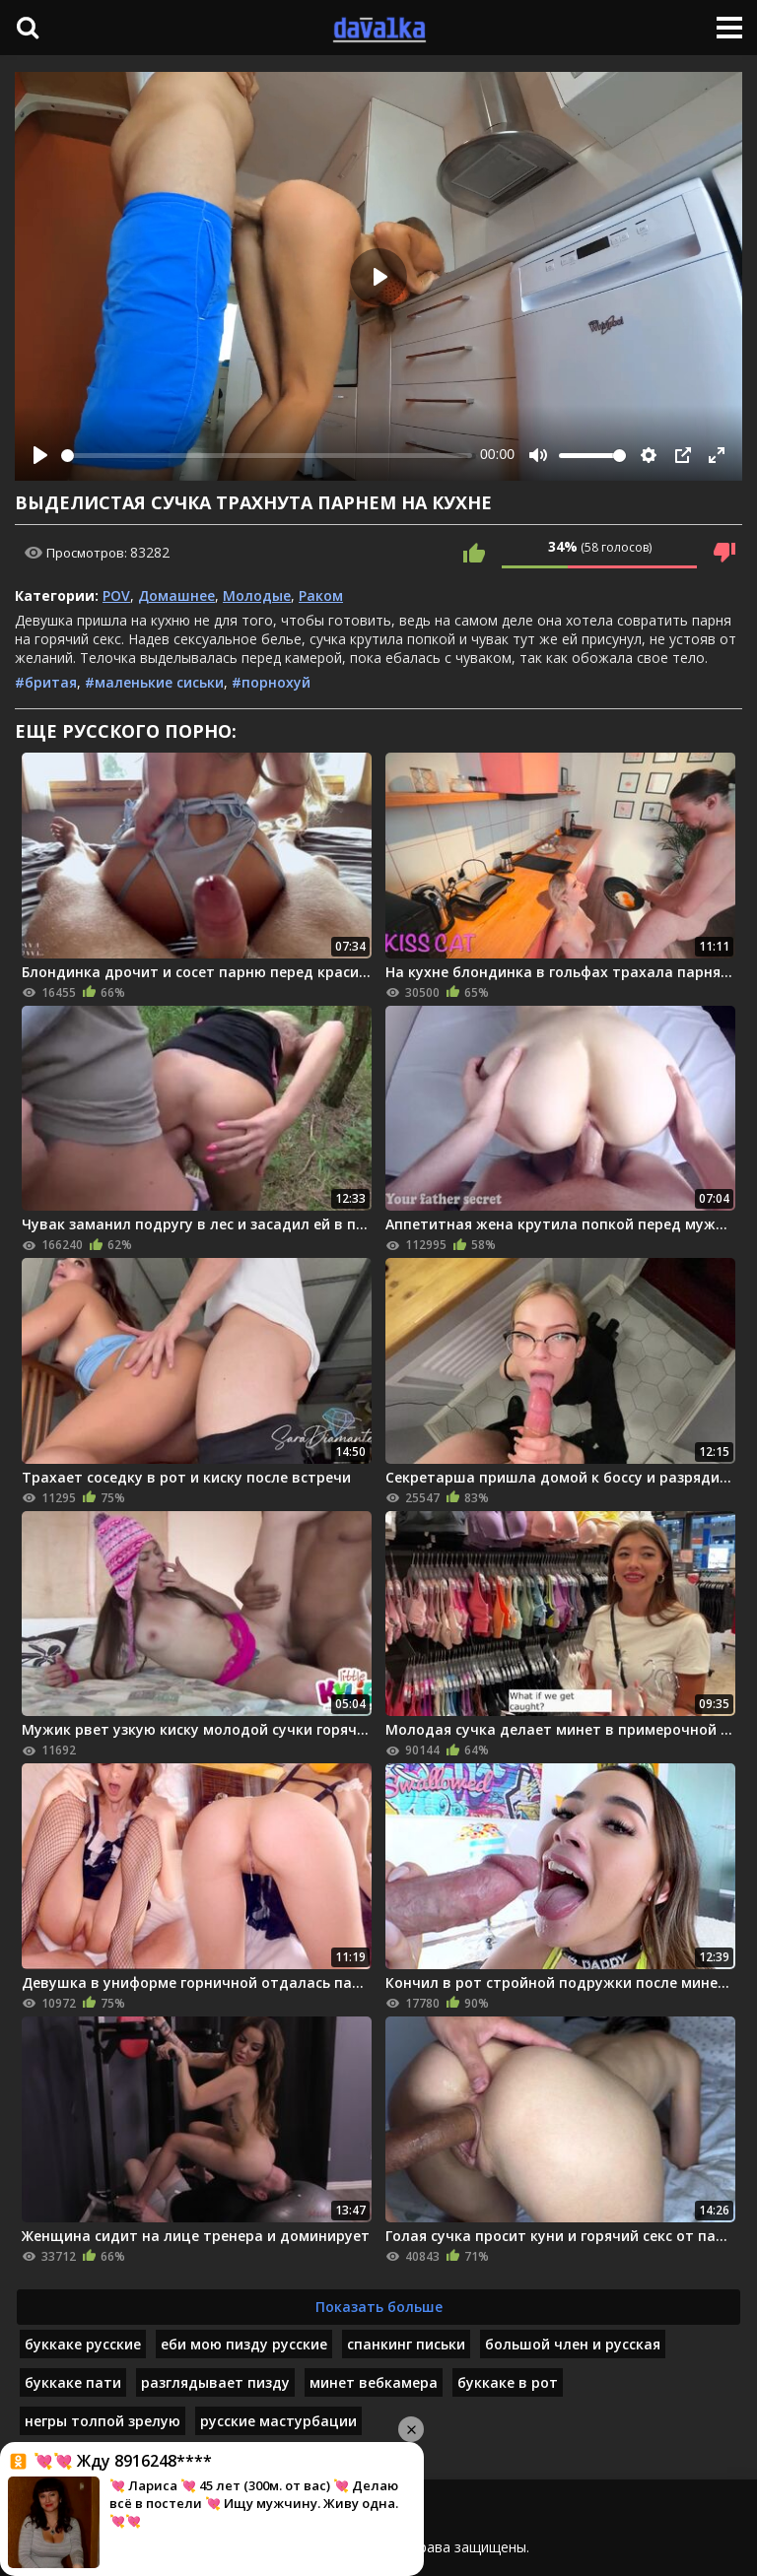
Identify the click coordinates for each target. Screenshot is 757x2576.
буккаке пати (73, 2382)
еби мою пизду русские (244, 2344)
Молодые (257, 595)
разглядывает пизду (215, 2382)
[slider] (266, 455)
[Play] (40, 455)
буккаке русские (83, 2344)
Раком (321, 595)
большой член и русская (572, 2344)
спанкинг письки (406, 2344)
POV (116, 595)
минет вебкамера (374, 2382)
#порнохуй (271, 682)
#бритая (46, 682)
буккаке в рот (507, 2382)
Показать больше (379, 2306)
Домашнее (176, 595)
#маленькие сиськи (154, 682)
